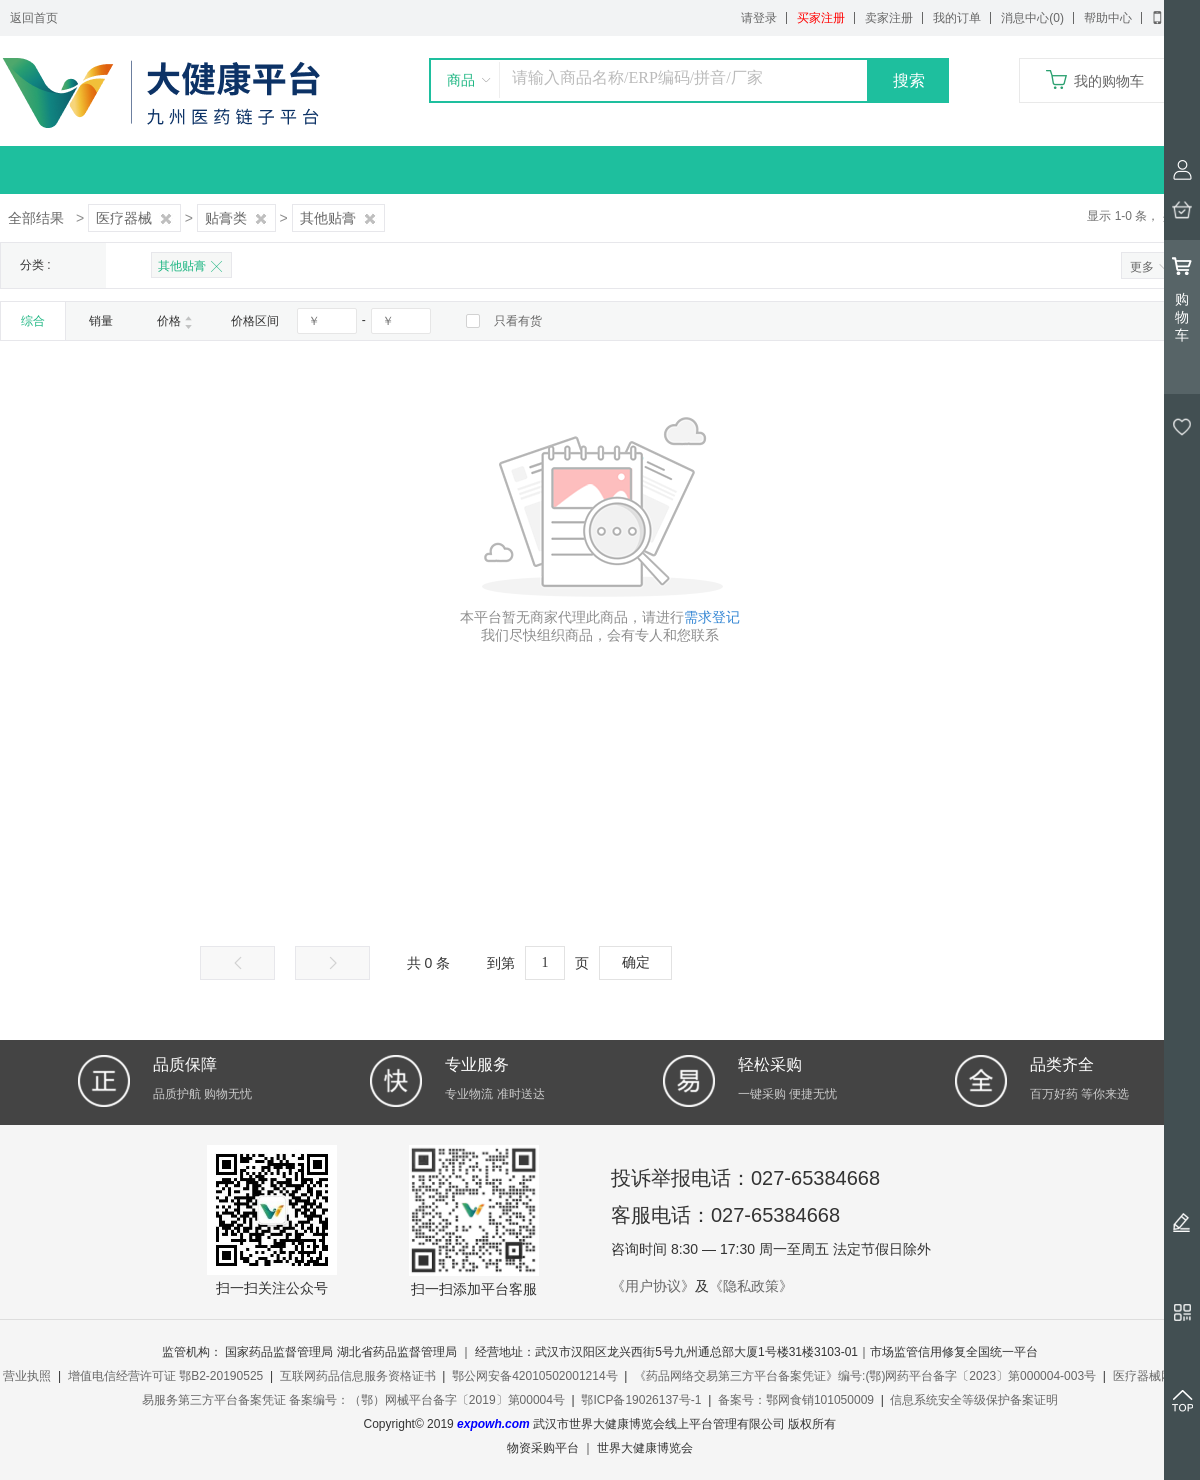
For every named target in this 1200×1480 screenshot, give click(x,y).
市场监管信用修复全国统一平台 (954, 1352)
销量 (101, 321)
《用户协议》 (653, 1286)
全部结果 (36, 218)
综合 (33, 321)
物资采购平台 (543, 1448)
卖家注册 (889, 18)
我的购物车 (1109, 81)
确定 (636, 962)
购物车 (1182, 299)
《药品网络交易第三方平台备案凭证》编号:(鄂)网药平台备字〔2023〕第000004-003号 (865, 1376)
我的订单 (957, 18)
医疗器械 (134, 218)
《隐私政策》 (751, 1286)
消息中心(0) (1032, 18)
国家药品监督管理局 (279, 1352)
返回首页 (34, 18)
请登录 (759, 18)
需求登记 (712, 617)
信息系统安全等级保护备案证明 (974, 1400)
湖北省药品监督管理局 (397, 1352)
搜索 (909, 80)
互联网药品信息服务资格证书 (358, 1376)
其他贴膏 (338, 218)
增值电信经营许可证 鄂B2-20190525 (165, 1376)
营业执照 (27, 1376)
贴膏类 (236, 218)
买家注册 (821, 18)
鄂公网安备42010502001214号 (534, 1376)
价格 (175, 321)
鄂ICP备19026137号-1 (641, 1400)
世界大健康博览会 (645, 1448)
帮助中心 (1108, 18)
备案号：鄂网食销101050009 (796, 1400)
